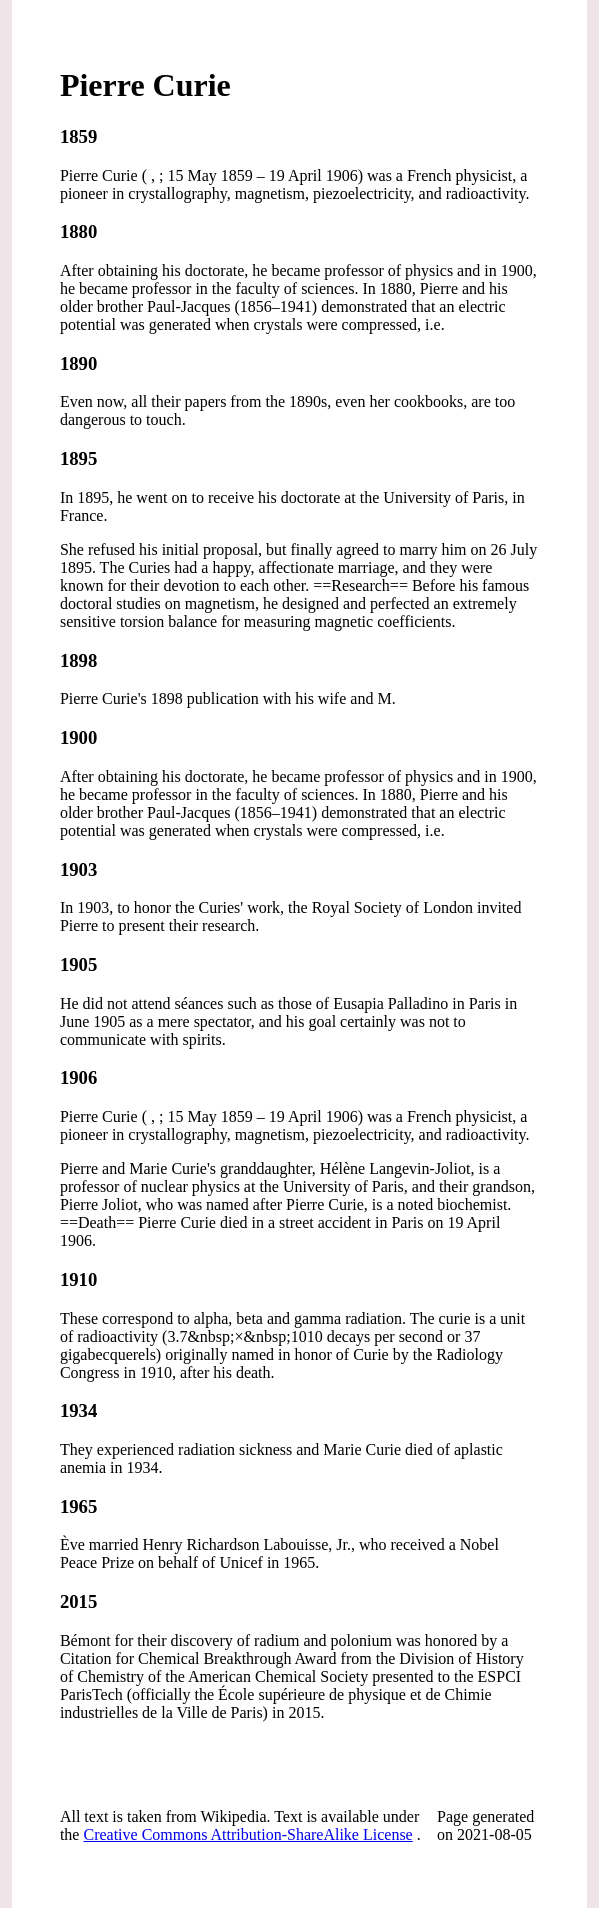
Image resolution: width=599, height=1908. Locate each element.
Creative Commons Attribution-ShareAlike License (247, 1834)
